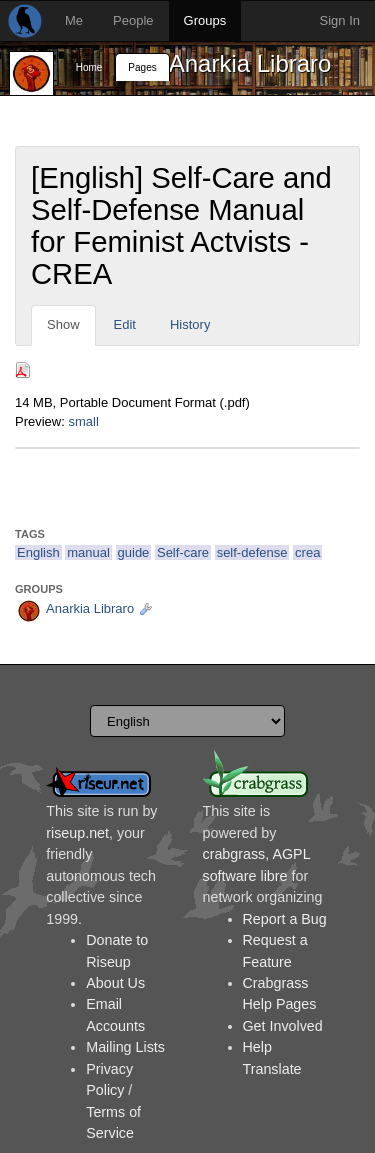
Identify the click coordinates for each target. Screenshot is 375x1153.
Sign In (340, 20)
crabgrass (234, 854)
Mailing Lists (125, 1047)
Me (74, 20)
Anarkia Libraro (250, 63)
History (190, 324)
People (133, 20)
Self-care (183, 552)
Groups (205, 20)
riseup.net (77, 833)
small (83, 421)
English (38, 552)
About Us (115, 983)
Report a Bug (285, 919)
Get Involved (283, 1026)
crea (307, 552)
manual (88, 552)
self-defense (252, 552)
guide (134, 552)
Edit (125, 324)
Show (63, 324)
